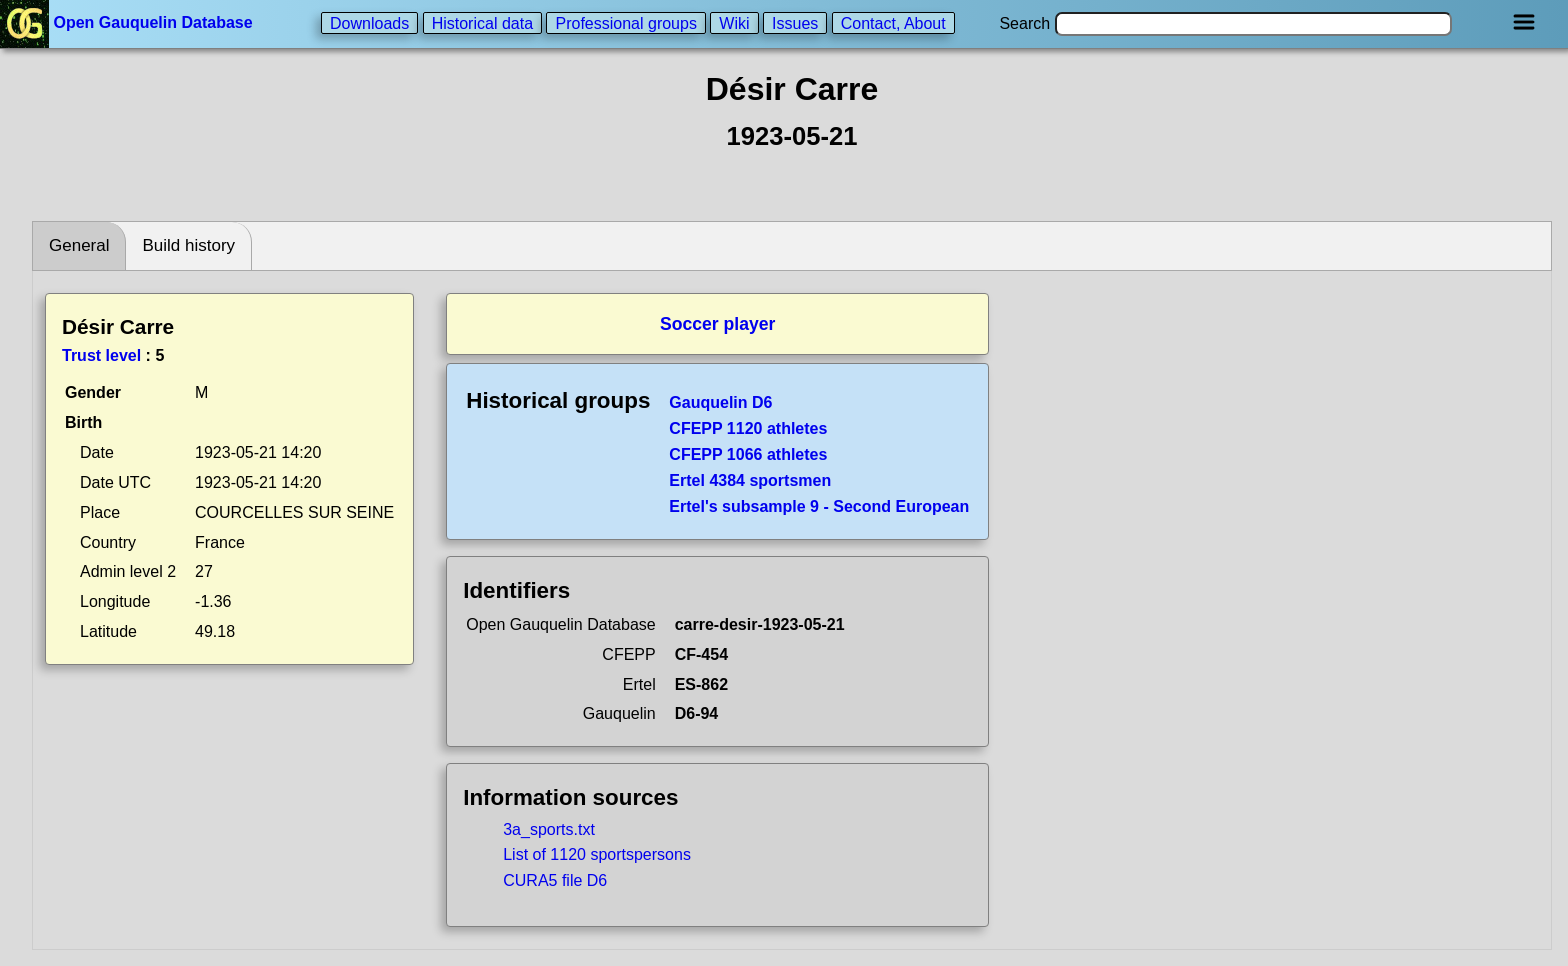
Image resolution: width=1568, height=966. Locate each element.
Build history (188, 245)
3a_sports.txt (549, 829)
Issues (795, 22)
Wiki (734, 22)
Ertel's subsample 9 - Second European (819, 506)
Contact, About (893, 22)
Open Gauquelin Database (128, 22)
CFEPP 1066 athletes (748, 454)
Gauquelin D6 (720, 402)
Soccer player (717, 324)
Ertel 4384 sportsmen (750, 480)
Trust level (101, 355)
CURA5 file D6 (555, 880)
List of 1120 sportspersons (597, 854)
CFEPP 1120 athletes (748, 428)
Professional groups (625, 22)
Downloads (369, 22)
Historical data (482, 22)
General (79, 245)
